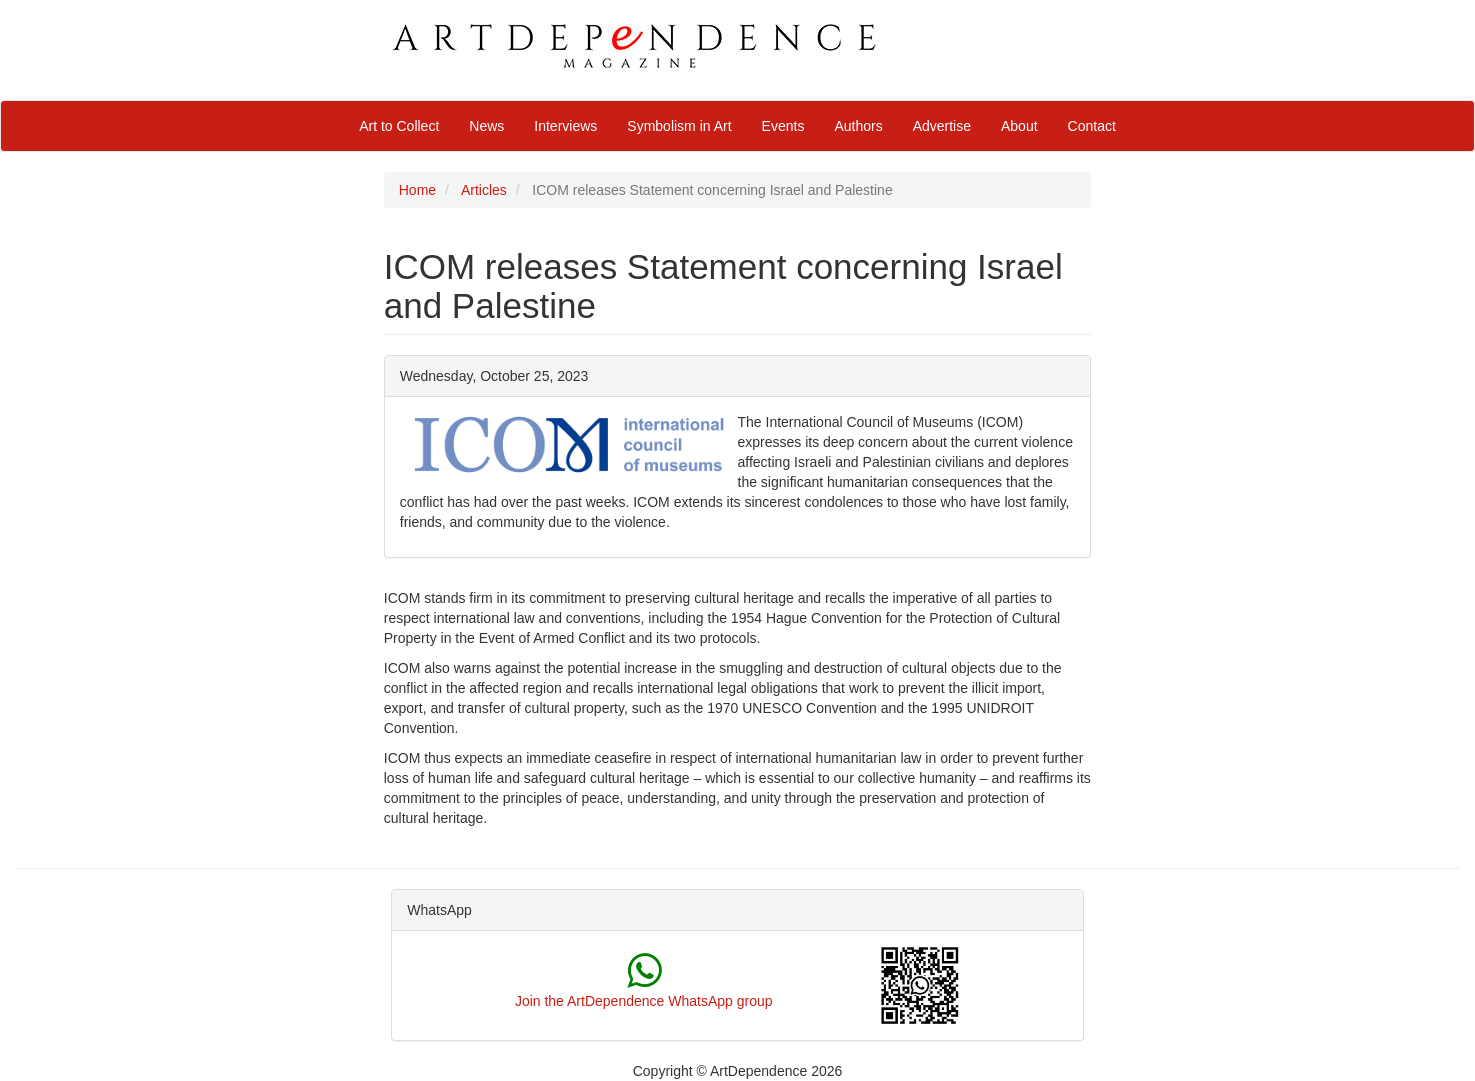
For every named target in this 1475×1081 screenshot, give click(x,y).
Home (417, 190)
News (486, 126)
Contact (1092, 126)
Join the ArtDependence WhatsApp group (644, 1001)
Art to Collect (399, 126)
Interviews (565, 126)
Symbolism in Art (679, 126)
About (1019, 126)
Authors (858, 126)
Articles (484, 190)
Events (783, 126)
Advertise (942, 126)
